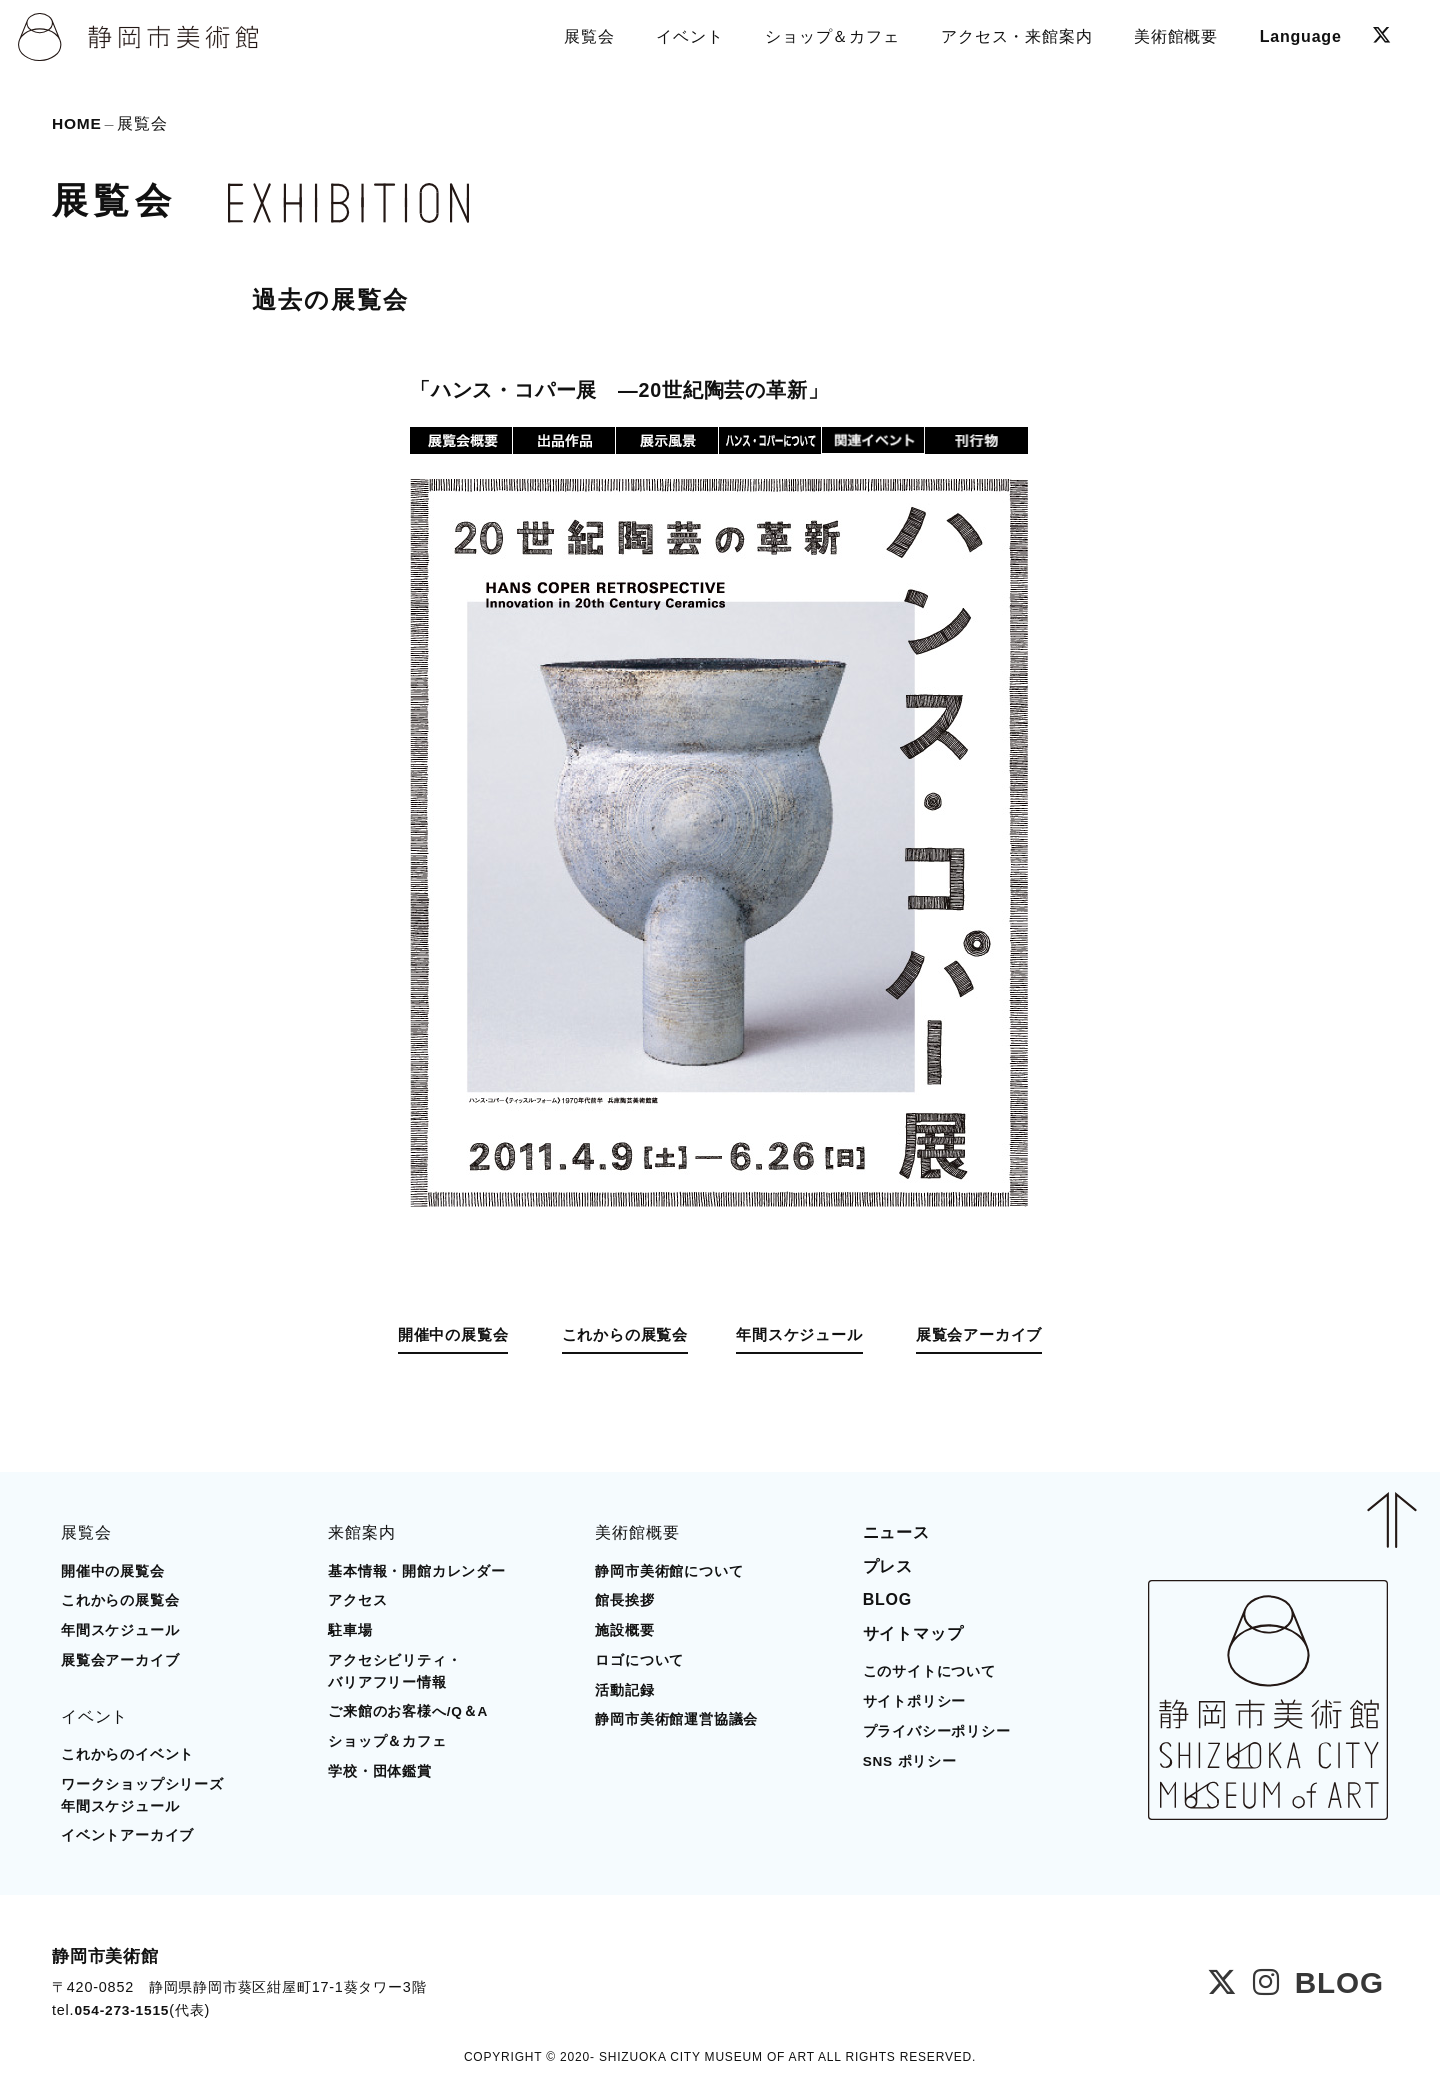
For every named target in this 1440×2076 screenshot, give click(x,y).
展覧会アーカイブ (999, 1335)
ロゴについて (639, 1659)
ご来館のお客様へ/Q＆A (408, 1710)
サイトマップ (913, 1632)
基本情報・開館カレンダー (417, 1570)
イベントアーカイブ (127, 1834)
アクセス (357, 1599)
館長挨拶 (624, 1599)
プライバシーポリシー (937, 1730)
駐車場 (350, 1629)
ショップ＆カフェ (387, 1740)
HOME (77, 124)
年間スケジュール (807, 1335)
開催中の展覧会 (432, 1335)
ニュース (896, 1531)
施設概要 (624, 1629)
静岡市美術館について (669, 1570)
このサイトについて (929, 1670)
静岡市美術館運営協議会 (676, 1718)
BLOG (887, 1598)
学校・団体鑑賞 (380, 1770)
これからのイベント (127, 1753)
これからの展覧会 (615, 1335)
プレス (888, 1565)
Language (1299, 34)
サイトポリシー (915, 1700)
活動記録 (624, 1689)
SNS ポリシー (910, 1760)
